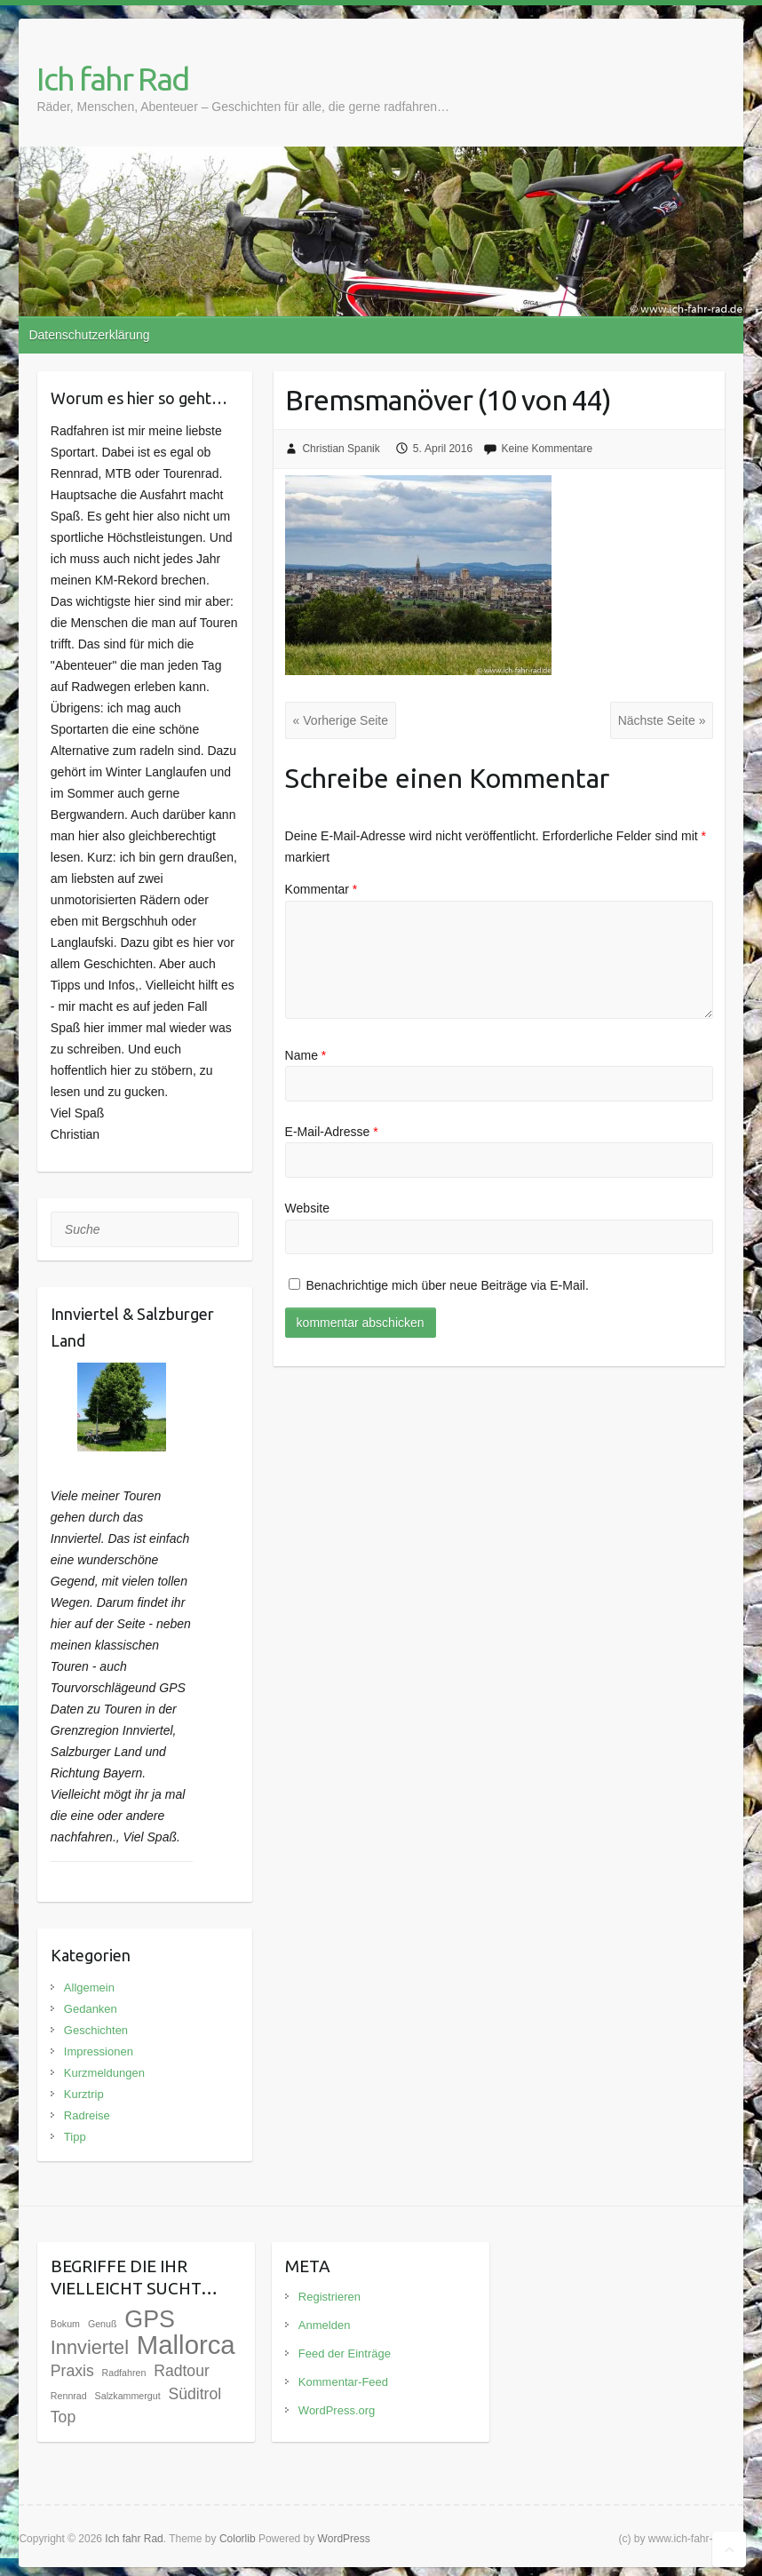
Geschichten (96, 2030)
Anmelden (324, 2325)
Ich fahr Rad (112, 78)
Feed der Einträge (344, 2353)
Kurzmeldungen (104, 2072)
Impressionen (98, 2051)
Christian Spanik (340, 448)
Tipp (75, 2136)
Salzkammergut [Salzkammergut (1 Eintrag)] (128, 2395)
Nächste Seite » (662, 720)
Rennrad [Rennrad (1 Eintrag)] (69, 2395)
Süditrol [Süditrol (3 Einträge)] (195, 2394)
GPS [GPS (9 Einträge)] (149, 2319)
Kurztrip (84, 2094)
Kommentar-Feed (343, 2382)
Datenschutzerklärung (88, 335)
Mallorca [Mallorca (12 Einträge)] (186, 2344)
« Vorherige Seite (340, 720)
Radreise (87, 2115)
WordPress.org (336, 2410)
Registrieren (329, 2296)
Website (307, 1208)
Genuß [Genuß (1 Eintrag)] (102, 2323)
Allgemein (89, 1987)
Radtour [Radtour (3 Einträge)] (182, 2371)
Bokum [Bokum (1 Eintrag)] (65, 2323)
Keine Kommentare (546, 448)
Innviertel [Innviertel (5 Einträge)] (90, 2347)
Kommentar (321, 889)
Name (306, 1055)
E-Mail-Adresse (331, 1132)
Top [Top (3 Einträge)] (63, 2417)
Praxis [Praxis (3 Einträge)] (72, 2371)
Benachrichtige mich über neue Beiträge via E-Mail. (447, 1285)
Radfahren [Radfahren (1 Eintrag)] (124, 2372)
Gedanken (90, 2008)
